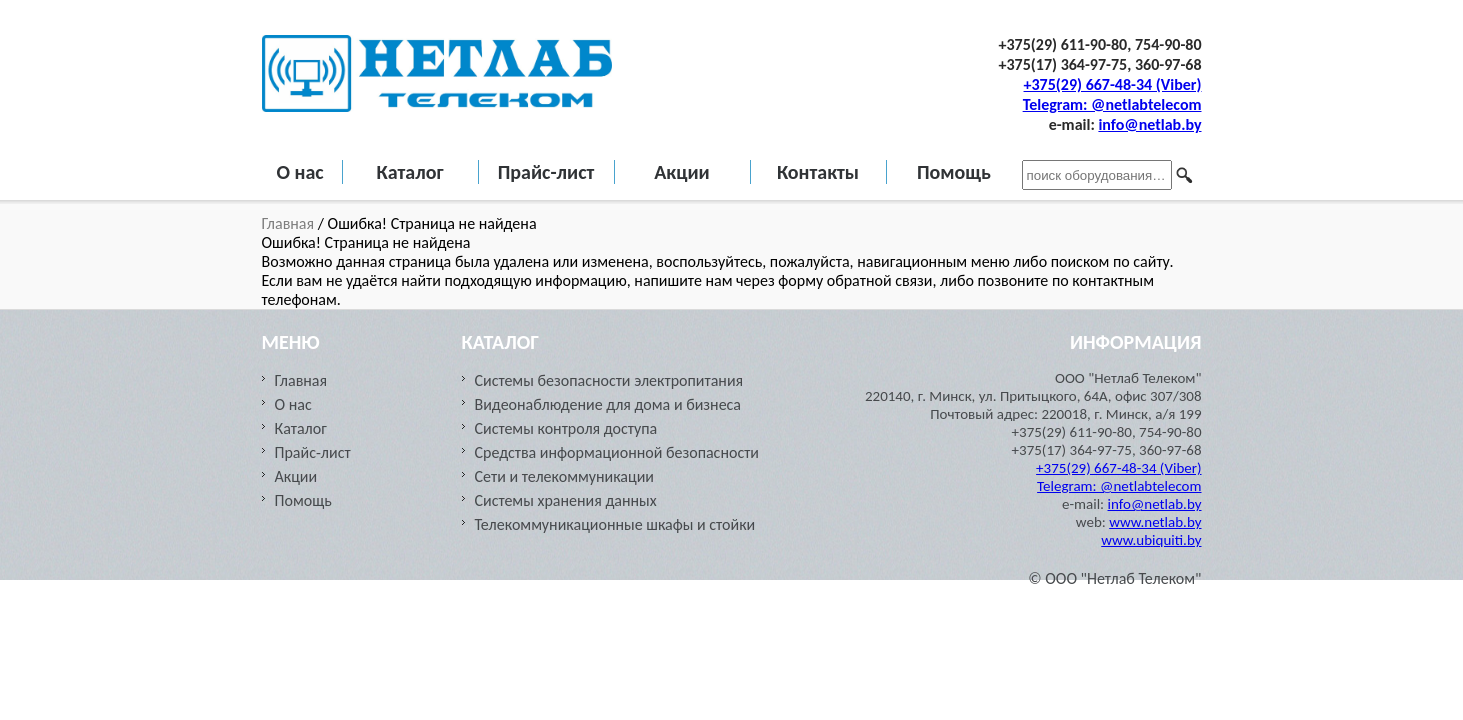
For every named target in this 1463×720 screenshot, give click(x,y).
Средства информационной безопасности (617, 452)
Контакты (818, 172)
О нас (300, 172)
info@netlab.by (1149, 124)
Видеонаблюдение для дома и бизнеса (608, 404)
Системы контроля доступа (566, 428)
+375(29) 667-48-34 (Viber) (1113, 84)
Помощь (954, 172)
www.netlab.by (1155, 522)
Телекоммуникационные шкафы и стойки (615, 524)
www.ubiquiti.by (1151, 540)
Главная (290, 223)
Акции (682, 172)
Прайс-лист (546, 172)
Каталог (409, 172)
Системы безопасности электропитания (609, 380)
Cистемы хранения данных (566, 500)
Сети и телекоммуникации (564, 476)
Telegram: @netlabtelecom (1112, 104)
